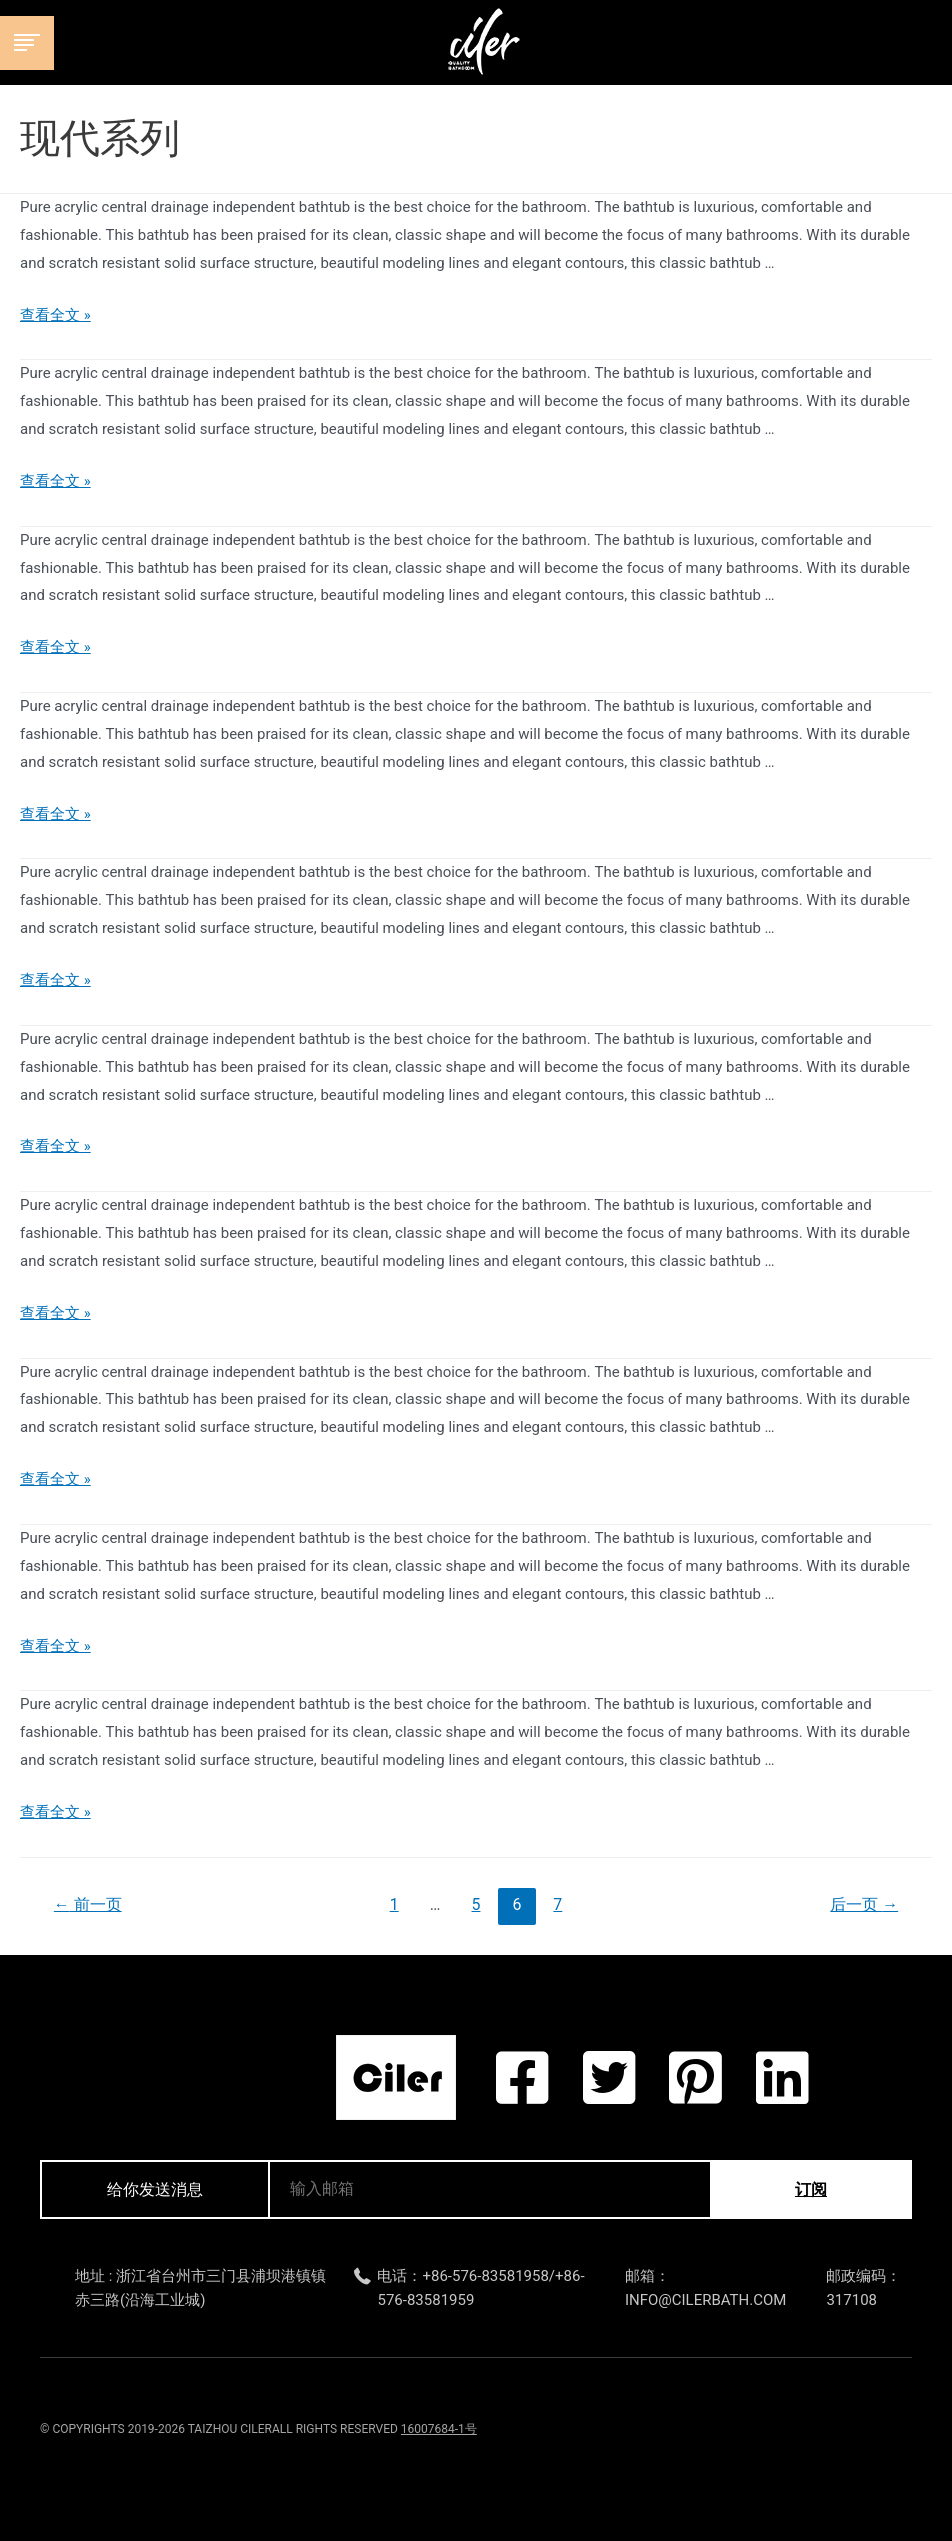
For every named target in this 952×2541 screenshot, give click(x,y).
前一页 (88, 1904)
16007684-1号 (439, 2429)
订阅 (811, 2189)
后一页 (864, 1904)
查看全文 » (55, 315)
